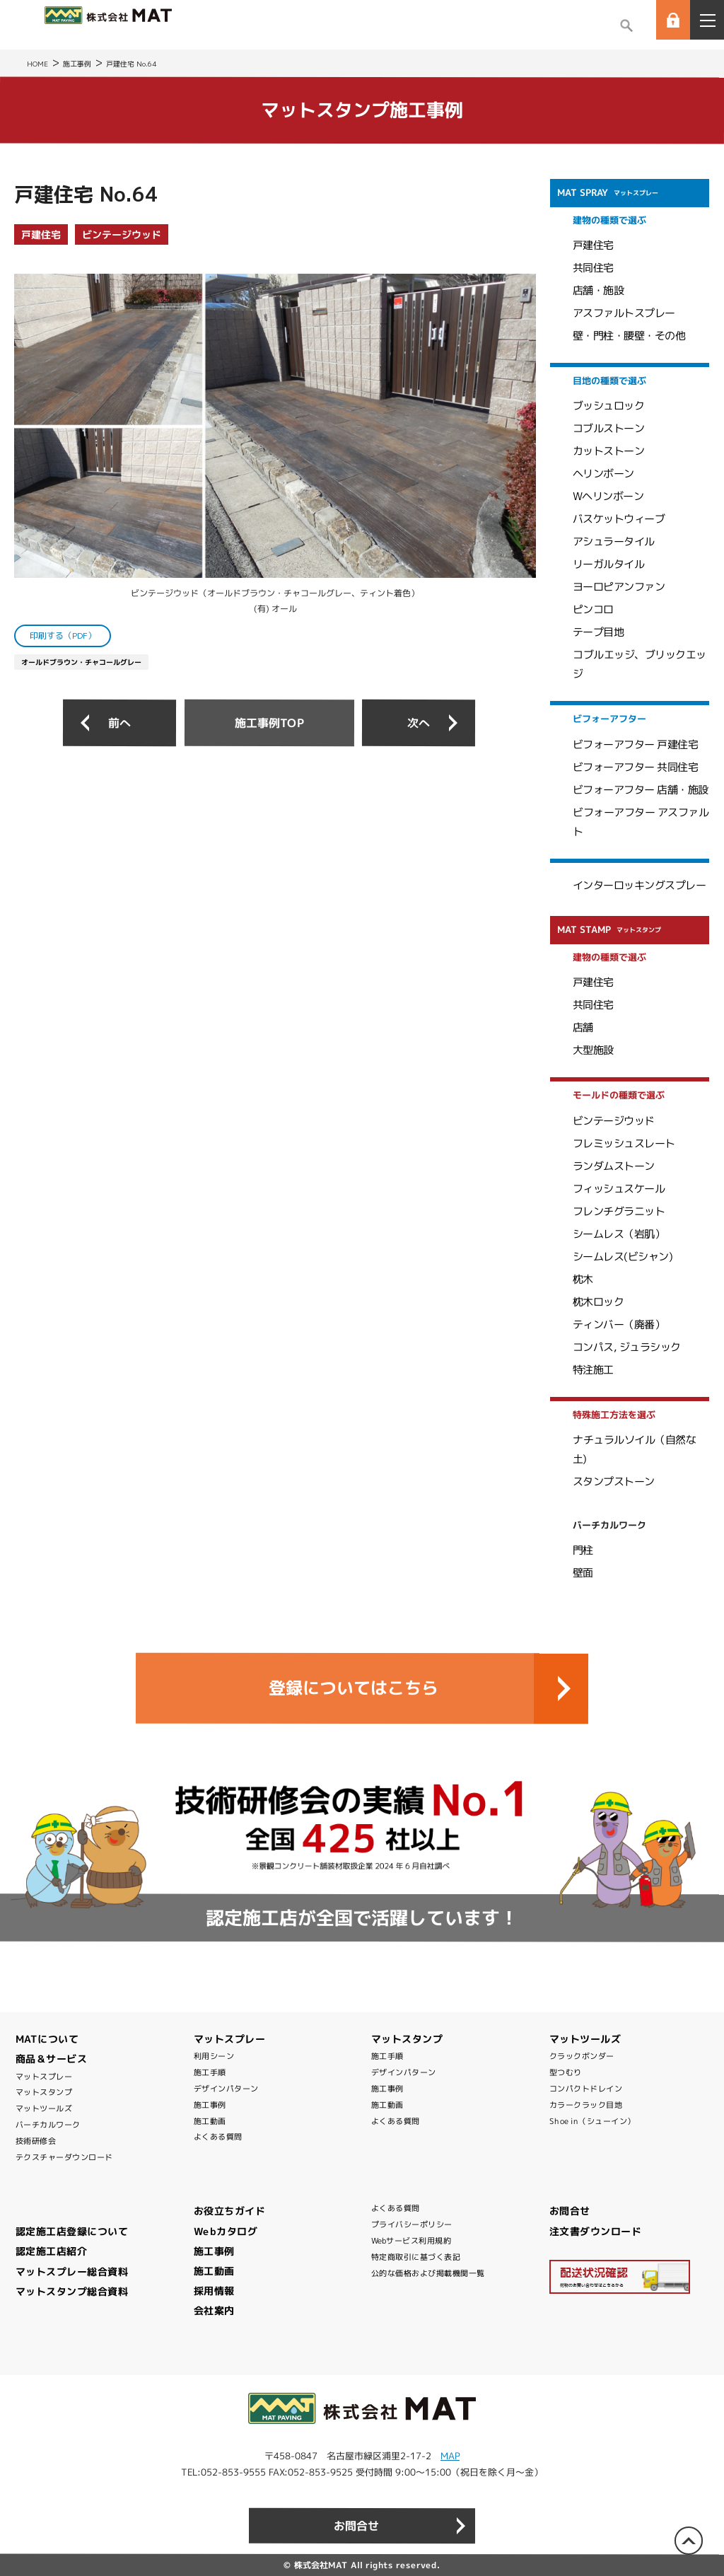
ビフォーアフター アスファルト (640, 822)
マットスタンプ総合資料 (72, 2291)
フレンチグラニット (619, 1210)
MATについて (47, 2039)
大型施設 (593, 1050)
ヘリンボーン (603, 473)
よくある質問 (218, 2136)
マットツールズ (44, 2108)
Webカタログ (226, 2231)
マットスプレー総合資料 (72, 2271)
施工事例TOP (269, 722)
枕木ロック (598, 1301)
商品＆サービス (52, 2058)
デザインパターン (226, 2088)
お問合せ (569, 2210)
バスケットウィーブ (619, 518)
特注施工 (593, 1369)
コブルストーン (609, 428)
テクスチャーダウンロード (64, 2157)
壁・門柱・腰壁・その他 (629, 335)
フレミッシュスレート (624, 1142)
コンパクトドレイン (586, 2088)
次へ (418, 723)
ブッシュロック (609, 405)
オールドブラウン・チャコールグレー (81, 662)
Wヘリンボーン (608, 496)
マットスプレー (44, 2076)
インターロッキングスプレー (639, 885)
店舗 (583, 1027)
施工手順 (210, 2072)
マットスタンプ (44, 2092)
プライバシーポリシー (411, 2224)
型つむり (565, 2072)
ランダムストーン (614, 1165)
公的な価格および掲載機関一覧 (428, 2273)
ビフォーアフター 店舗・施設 (640, 789)
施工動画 (210, 2121)
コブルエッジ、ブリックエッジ (639, 664)
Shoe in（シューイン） (592, 2121)
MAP (450, 2455)
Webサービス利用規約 (411, 2240)
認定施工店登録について (72, 2231)
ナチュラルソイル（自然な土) (634, 1449)
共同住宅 (593, 267)
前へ (119, 723)
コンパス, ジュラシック (627, 1346)
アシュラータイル (614, 541)
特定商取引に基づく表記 (416, 2257)
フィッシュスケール (619, 1187)
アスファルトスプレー (624, 313)
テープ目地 (598, 632)
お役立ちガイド (230, 2210)
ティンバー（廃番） (619, 1323)
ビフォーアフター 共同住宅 (636, 767)
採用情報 (214, 2290)
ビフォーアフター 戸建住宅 (636, 744)
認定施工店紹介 (52, 2251)
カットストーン (609, 450)
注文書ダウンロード (595, 2231)
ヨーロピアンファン (619, 586)
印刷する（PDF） (63, 636)
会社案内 (214, 2310)
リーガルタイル (609, 564)
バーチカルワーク (48, 2124)
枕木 (583, 1279)
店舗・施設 (598, 290)
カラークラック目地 (586, 2105)
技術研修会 (36, 2141)
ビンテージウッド (121, 234)
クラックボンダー (581, 2056)
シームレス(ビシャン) (623, 1255)
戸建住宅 (41, 234)
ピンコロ (593, 609)
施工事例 (210, 2105)
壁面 (583, 1572)
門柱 (583, 1550)
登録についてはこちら (353, 1688)
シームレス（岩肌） (619, 1233)
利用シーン (214, 2056)
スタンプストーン (614, 1481)
